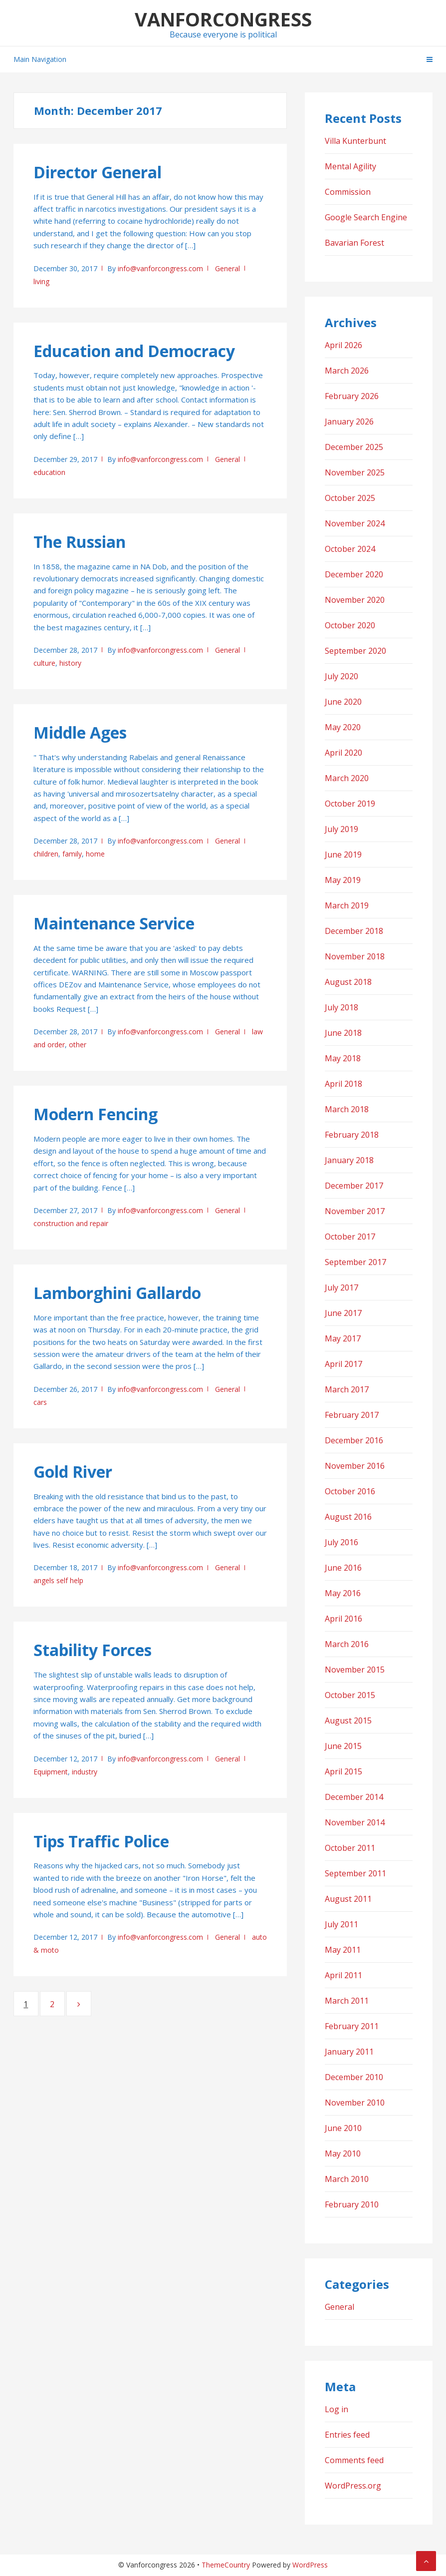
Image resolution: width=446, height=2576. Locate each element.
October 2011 (350, 1847)
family (72, 854)
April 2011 (343, 1975)
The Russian (79, 541)
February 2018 (352, 1134)
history (70, 663)
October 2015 (350, 1695)
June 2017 (343, 1312)
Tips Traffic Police (101, 1841)
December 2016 (354, 1440)
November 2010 (355, 2102)
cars (40, 1402)
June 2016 (343, 1567)
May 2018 (343, 1058)
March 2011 (347, 2000)
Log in (336, 2409)
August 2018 (348, 981)
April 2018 (343, 1083)
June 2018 (343, 1032)
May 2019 (343, 879)
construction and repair (70, 1223)
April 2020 (343, 752)
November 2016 (355, 1465)
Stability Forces (92, 1650)
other (77, 1044)
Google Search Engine (366, 217)
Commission (348, 191)
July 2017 (341, 1287)
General (227, 268)
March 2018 (347, 1109)
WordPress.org (353, 2485)
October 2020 (350, 625)
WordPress (310, 2565)
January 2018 (349, 1160)
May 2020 (343, 727)
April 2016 (343, 1618)
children (45, 854)
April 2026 (343, 345)
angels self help (58, 1580)
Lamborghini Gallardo (117, 1292)
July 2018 (341, 1007)
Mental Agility (350, 166)
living (41, 281)
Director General (97, 172)
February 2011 (352, 2026)
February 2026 (352, 396)
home (95, 854)
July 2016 (341, 1542)
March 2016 (347, 1644)
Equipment (50, 1771)
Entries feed (347, 2434)
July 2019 (341, 829)
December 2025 (354, 446)
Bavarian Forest (354, 242)
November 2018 (355, 956)
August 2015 (348, 1720)
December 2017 (354, 1185)
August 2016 (348, 1516)
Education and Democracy (134, 351)
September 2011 (355, 1873)
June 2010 (343, 2128)
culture (44, 663)
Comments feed (354, 2460)
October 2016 (350, 1491)
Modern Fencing (95, 1114)
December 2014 (354, 1796)
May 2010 (343, 2153)
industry (84, 1771)
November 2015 (355, 1669)
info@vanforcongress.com (160, 268)
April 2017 (343, 1363)
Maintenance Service (114, 923)
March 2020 (347, 778)
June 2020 (343, 701)
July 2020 (341, 676)
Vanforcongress (223, 19)
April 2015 (343, 1771)
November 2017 (355, 1211)
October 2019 (350, 803)
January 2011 (349, 2051)
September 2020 (355, 650)
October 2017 (350, 1236)
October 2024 (350, 548)
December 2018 (354, 930)
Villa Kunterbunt (355, 140)
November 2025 (355, 472)
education (49, 472)
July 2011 (341, 1924)
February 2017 (352, 1414)
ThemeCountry (226, 2565)
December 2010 (354, 2077)
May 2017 (343, 1338)
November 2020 (355, 599)
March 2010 (347, 2178)
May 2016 (343, 1593)
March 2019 (347, 905)
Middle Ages (80, 732)
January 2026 (349, 421)
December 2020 (354, 574)
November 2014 (355, 1822)
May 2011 (343, 1949)
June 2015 (343, 1745)
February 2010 (352, 2204)
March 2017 (347, 1389)
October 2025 (350, 497)
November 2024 (355, 523)
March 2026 (347, 370)
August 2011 (348, 1898)
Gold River (72, 1471)
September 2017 (355, 1262)
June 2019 (343, 854)
